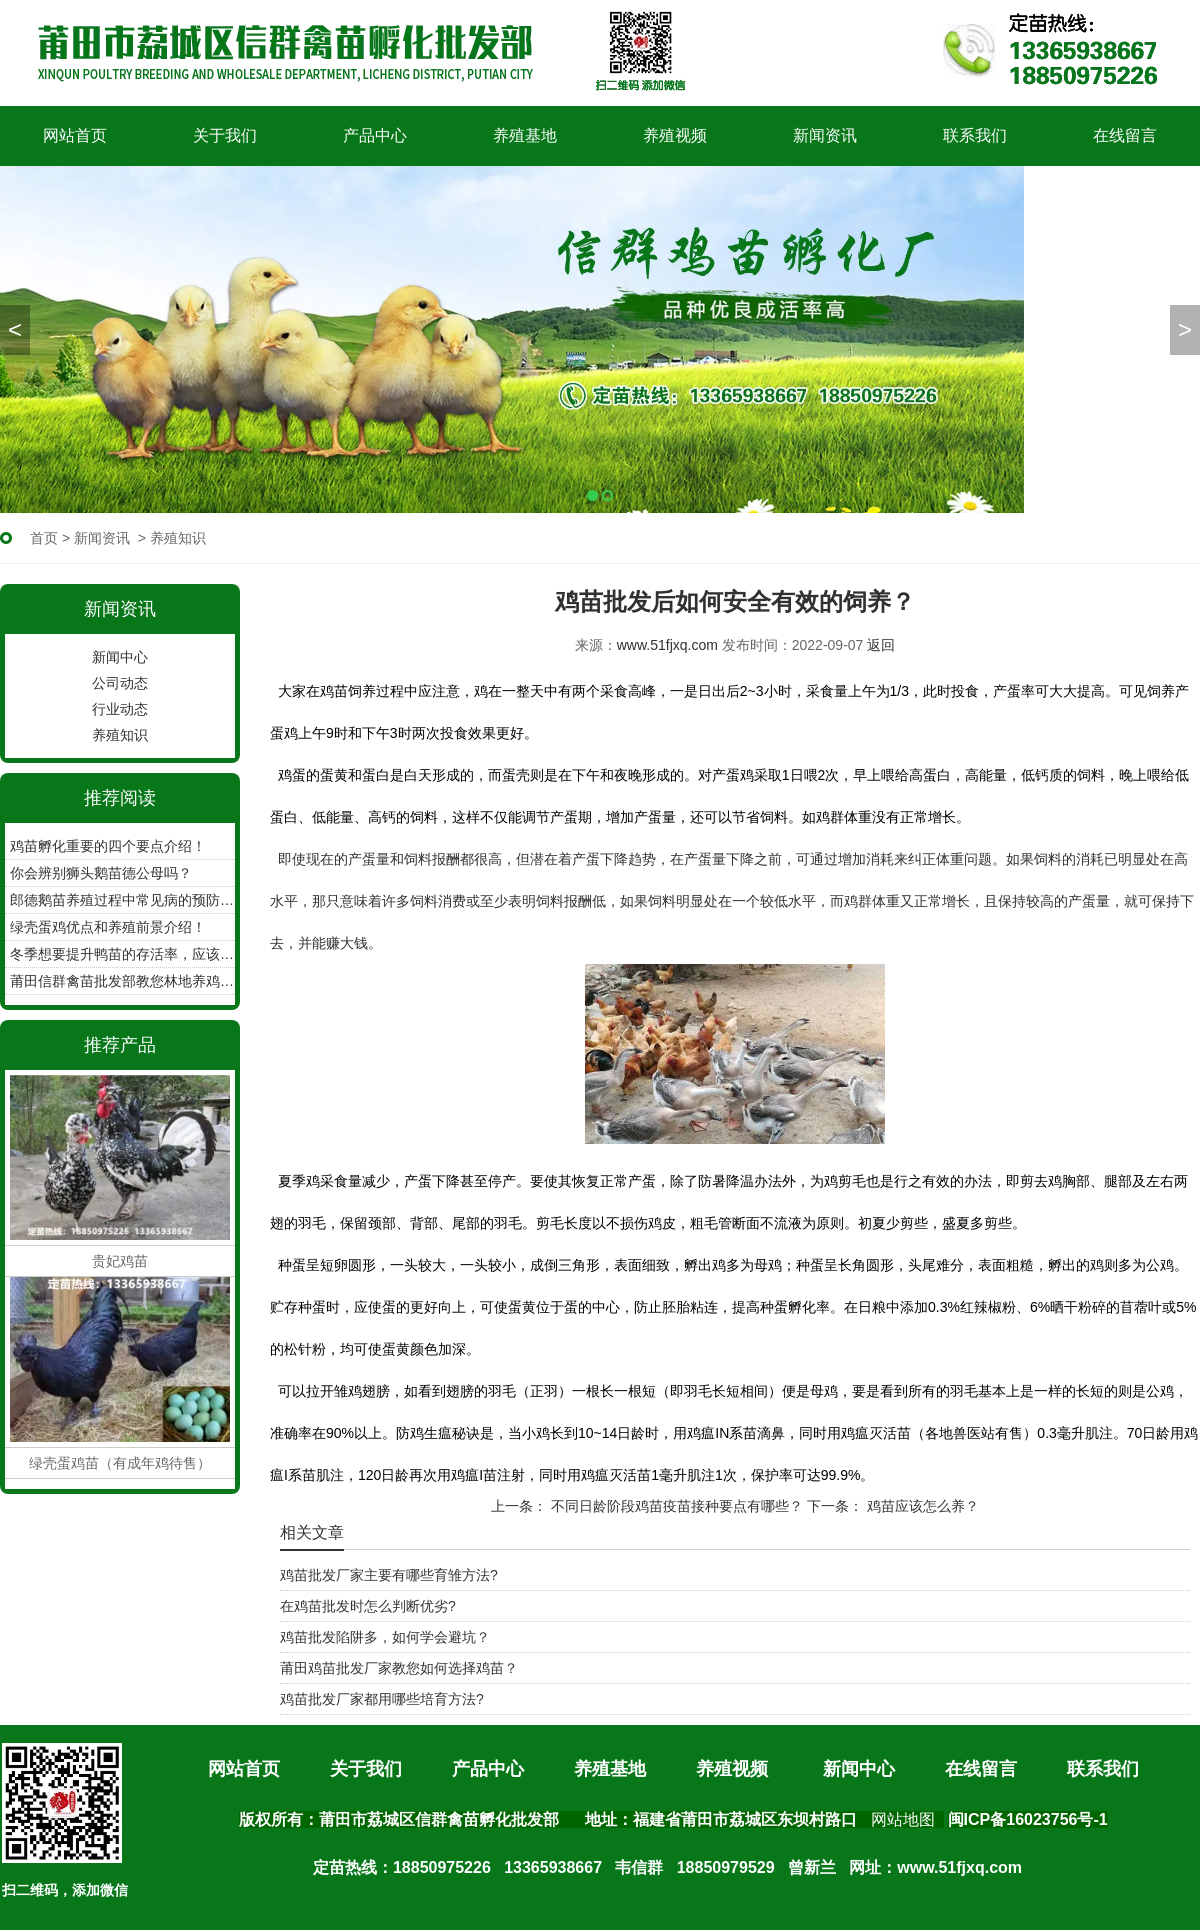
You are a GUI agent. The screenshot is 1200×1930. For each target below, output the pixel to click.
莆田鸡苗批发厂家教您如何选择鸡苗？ (399, 1668)
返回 (881, 645)
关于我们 (225, 135)
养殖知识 (120, 735)
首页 (44, 538)
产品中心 (375, 135)
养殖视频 (675, 135)
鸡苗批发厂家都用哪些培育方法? (382, 1699)
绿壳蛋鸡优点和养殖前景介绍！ (108, 927)
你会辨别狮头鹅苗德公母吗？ (101, 873)
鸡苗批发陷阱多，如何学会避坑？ (385, 1637)
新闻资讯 (825, 135)
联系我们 (975, 135)
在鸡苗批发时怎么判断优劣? (368, 1606)
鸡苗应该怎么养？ (921, 1506)
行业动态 (120, 709)
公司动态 (120, 683)
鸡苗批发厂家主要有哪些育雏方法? (389, 1575)
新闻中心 (120, 657)
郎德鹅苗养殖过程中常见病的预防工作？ (122, 900)
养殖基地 (525, 135)
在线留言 (1125, 135)
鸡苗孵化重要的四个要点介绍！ (108, 846)
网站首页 (75, 135)
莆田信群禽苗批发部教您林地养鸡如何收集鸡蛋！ (122, 981)
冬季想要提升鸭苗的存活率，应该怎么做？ (122, 954)
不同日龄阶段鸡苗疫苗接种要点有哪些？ (675, 1506)
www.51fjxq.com (667, 645)
